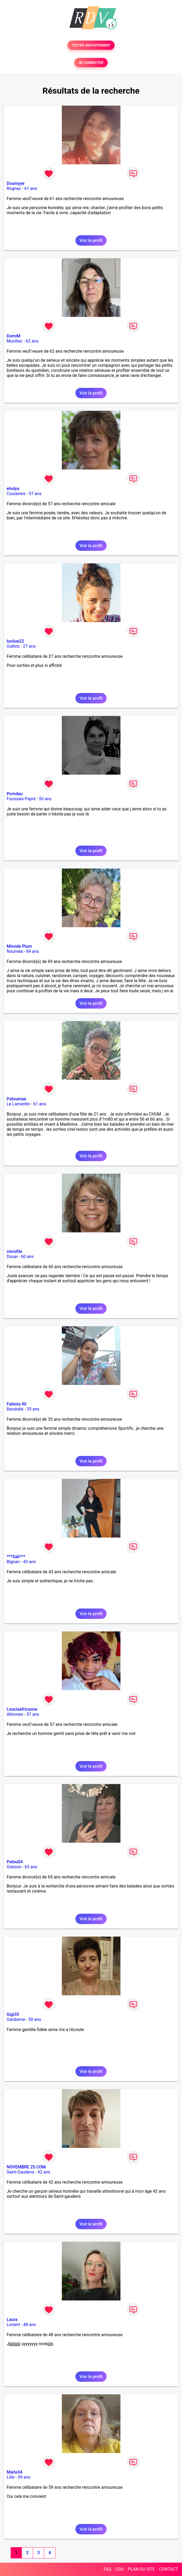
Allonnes (15, 1714)
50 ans (45, 798)
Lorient (13, 2324)
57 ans (35, 493)
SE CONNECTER (91, 63)
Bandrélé (15, 1409)
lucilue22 (15, 641)
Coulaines (16, 493)
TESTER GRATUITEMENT (91, 45)
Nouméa (15, 951)
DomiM (14, 336)
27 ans (29, 646)
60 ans (27, 1256)
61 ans (30, 188)
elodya (13, 488)
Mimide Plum (19, 946)
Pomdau (15, 793)
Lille (10, 2477)
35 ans (33, 1409)
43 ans (29, 1561)
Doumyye (16, 183)
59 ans (24, 2477)
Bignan (13, 1561)
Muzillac (14, 341)
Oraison (14, 1866)
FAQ (107, 2569)
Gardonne (16, 2019)
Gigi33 (13, 2014)
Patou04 (15, 1861)
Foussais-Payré (21, 798)
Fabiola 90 (16, 1404)
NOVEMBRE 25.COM (26, 2166)
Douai (12, 1256)
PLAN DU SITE (141, 2569)
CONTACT (168, 2569)
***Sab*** (16, 1556)
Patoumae (16, 1098)
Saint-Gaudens (20, 2172)
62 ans (32, 341)
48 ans (29, 2324)
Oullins (13, 646)
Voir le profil (90, 240)
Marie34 (14, 2472)
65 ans (31, 1866)
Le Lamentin (18, 1103)
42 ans (44, 2172)
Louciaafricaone (22, 1709)
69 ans (32, 951)
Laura (12, 2319)
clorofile (14, 1251)
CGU (119, 2569)
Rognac (14, 188)
